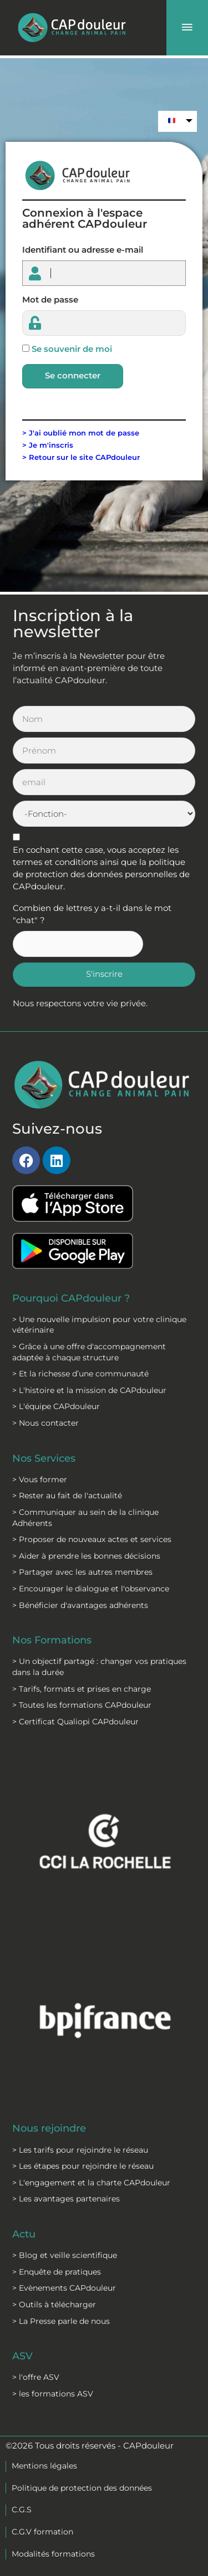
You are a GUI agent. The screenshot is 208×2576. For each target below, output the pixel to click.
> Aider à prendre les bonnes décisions (86, 1556)
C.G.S (22, 2509)
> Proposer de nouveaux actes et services (91, 1539)
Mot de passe (50, 300)
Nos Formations (52, 1639)
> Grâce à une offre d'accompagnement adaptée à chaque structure (89, 1352)
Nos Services (43, 1458)
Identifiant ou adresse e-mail (82, 250)
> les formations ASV (52, 2394)
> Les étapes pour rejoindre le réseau (83, 2166)
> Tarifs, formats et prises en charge (81, 1689)
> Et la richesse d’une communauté (80, 1374)
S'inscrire (104, 974)
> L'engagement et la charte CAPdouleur (91, 2183)
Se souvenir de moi (72, 349)
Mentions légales (44, 2466)
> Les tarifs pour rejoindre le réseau (80, 2150)
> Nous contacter (45, 1423)
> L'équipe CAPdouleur (56, 1406)
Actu (23, 2233)
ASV (22, 2355)
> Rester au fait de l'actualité (67, 1495)
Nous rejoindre (49, 2128)
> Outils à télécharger (54, 2304)
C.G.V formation (42, 2532)
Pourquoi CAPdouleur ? (71, 1298)
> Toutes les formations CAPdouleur (81, 1705)
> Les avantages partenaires (66, 2199)
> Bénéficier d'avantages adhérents (80, 1605)
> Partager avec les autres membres (82, 1572)
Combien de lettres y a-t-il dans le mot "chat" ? (92, 914)
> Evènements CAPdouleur (64, 2288)
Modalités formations (53, 2554)
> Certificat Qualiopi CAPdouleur (75, 1722)
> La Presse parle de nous (61, 2321)
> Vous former (39, 1479)
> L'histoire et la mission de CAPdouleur (89, 1390)
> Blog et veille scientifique (64, 2255)
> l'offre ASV (35, 2377)
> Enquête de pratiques (56, 2272)
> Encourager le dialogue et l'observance (90, 1589)
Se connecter (72, 376)
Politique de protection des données (82, 2488)
